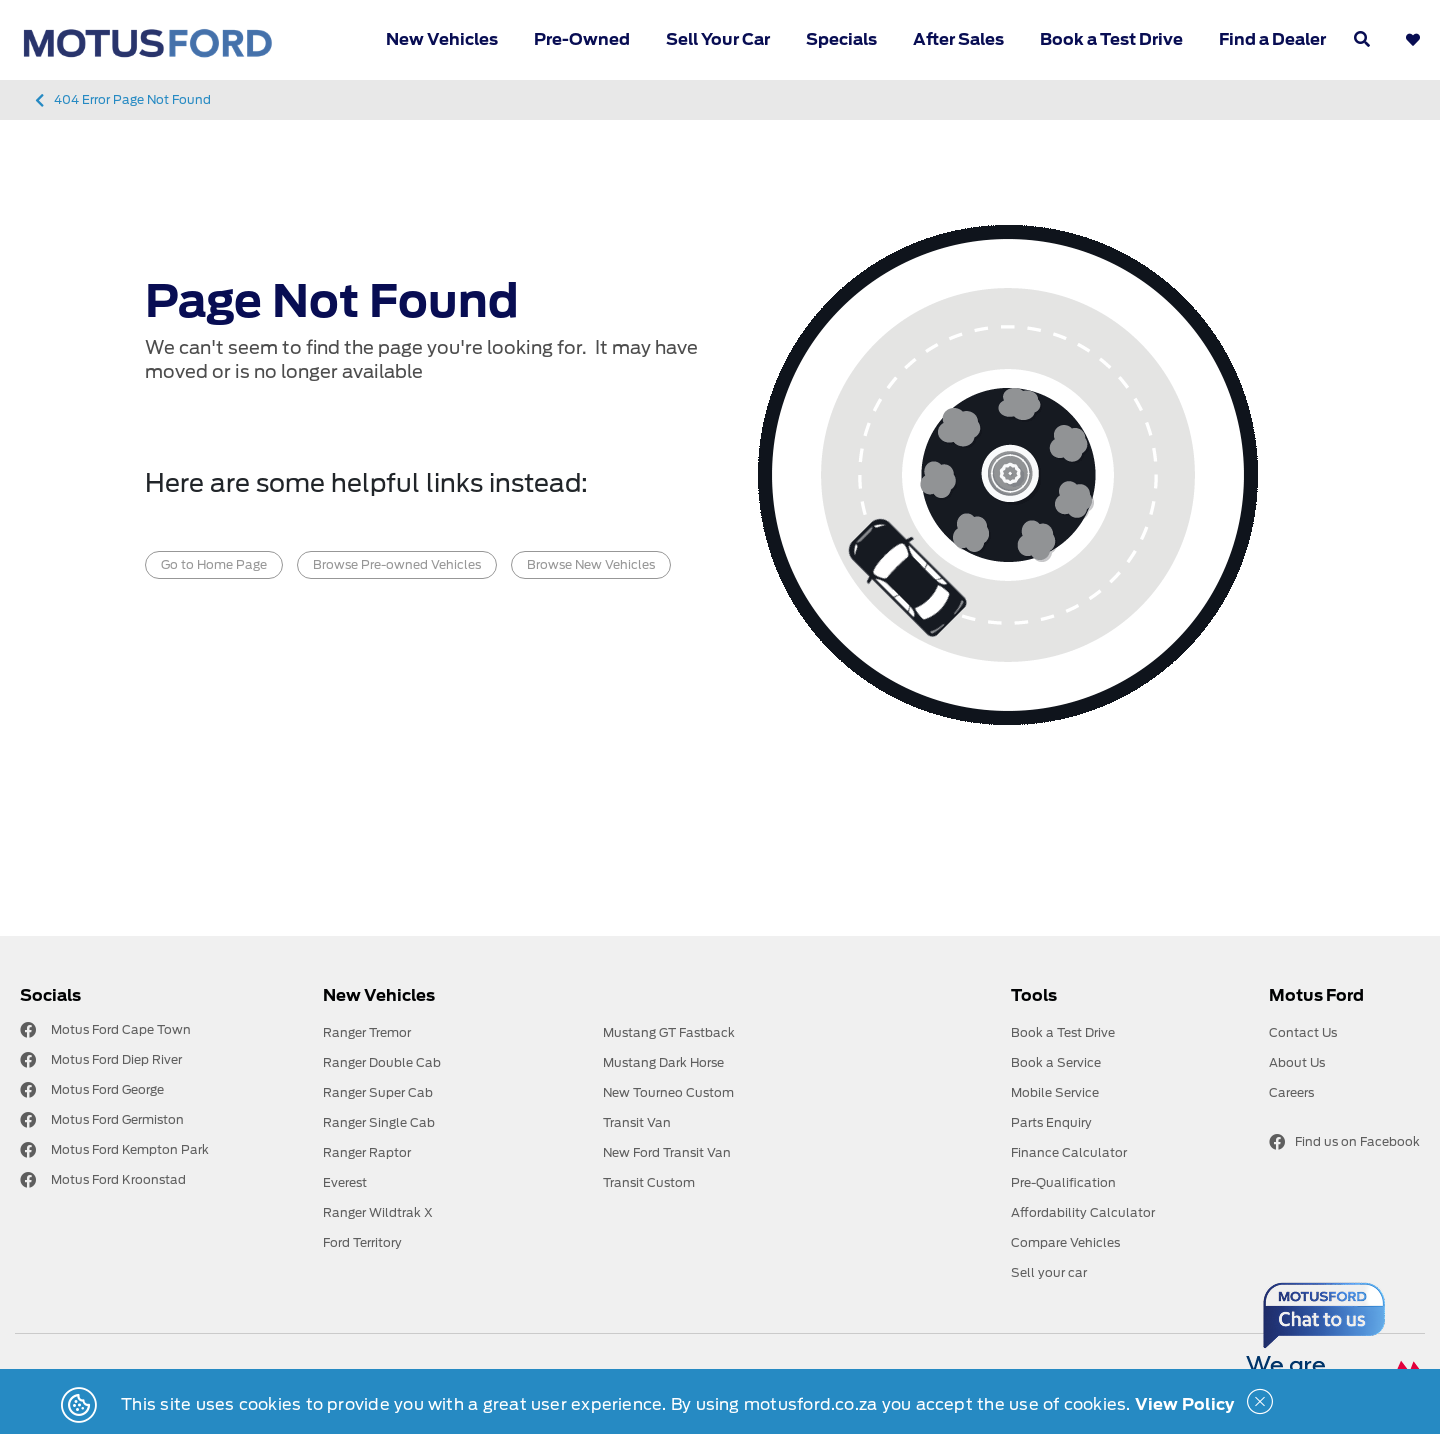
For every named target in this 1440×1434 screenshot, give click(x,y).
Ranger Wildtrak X (378, 1212)
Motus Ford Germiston (117, 1119)
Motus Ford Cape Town (121, 1029)
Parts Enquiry (1051, 1122)
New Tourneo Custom (668, 1092)
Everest (345, 1182)
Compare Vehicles (1065, 1242)
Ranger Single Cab (379, 1122)
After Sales (958, 39)
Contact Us (1303, 1032)
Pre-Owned (582, 39)
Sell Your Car (718, 39)
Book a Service (1056, 1062)
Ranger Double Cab (382, 1062)
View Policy (1185, 1404)
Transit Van (637, 1122)
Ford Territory (362, 1242)
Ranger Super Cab (378, 1092)
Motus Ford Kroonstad (118, 1179)
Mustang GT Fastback (669, 1032)
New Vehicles (442, 39)
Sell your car (1049, 1272)
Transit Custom (649, 1182)
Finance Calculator (1069, 1152)
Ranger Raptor (367, 1152)
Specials (841, 39)
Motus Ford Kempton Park (130, 1149)
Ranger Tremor (367, 1032)
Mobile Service (1055, 1092)
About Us (1297, 1062)
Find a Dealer (1272, 39)
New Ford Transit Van (667, 1152)
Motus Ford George (107, 1089)
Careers (1291, 1092)
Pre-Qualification (1063, 1182)
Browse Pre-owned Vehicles (397, 564)
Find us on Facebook (1344, 1142)
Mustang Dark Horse (663, 1062)
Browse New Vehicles (591, 564)
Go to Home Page (214, 564)
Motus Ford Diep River (116, 1059)
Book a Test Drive (1111, 39)
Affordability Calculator (1083, 1212)
